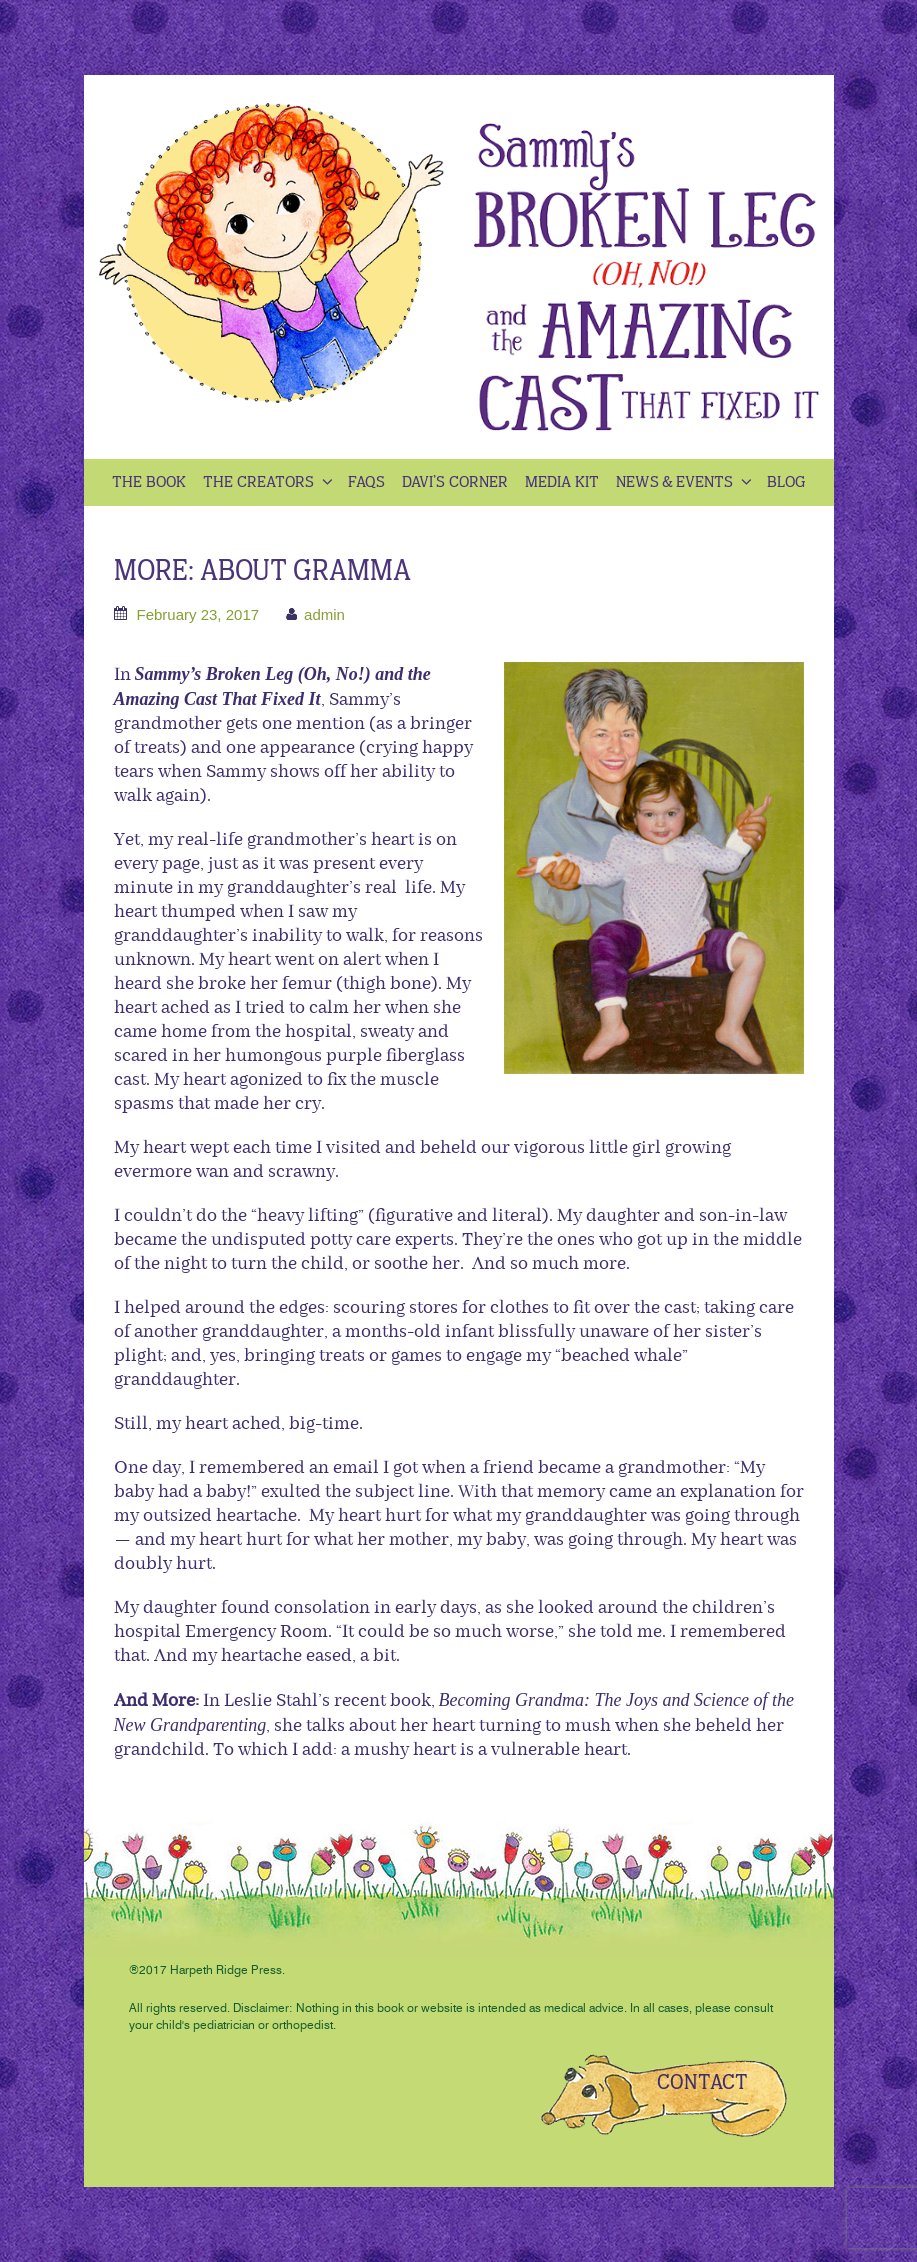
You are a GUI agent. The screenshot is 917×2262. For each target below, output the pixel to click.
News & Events (685, 482)
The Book (149, 482)
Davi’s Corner (455, 482)
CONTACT (702, 2083)
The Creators (269, 482)
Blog (786, 482)
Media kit (562, 482)
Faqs (366, 482)
